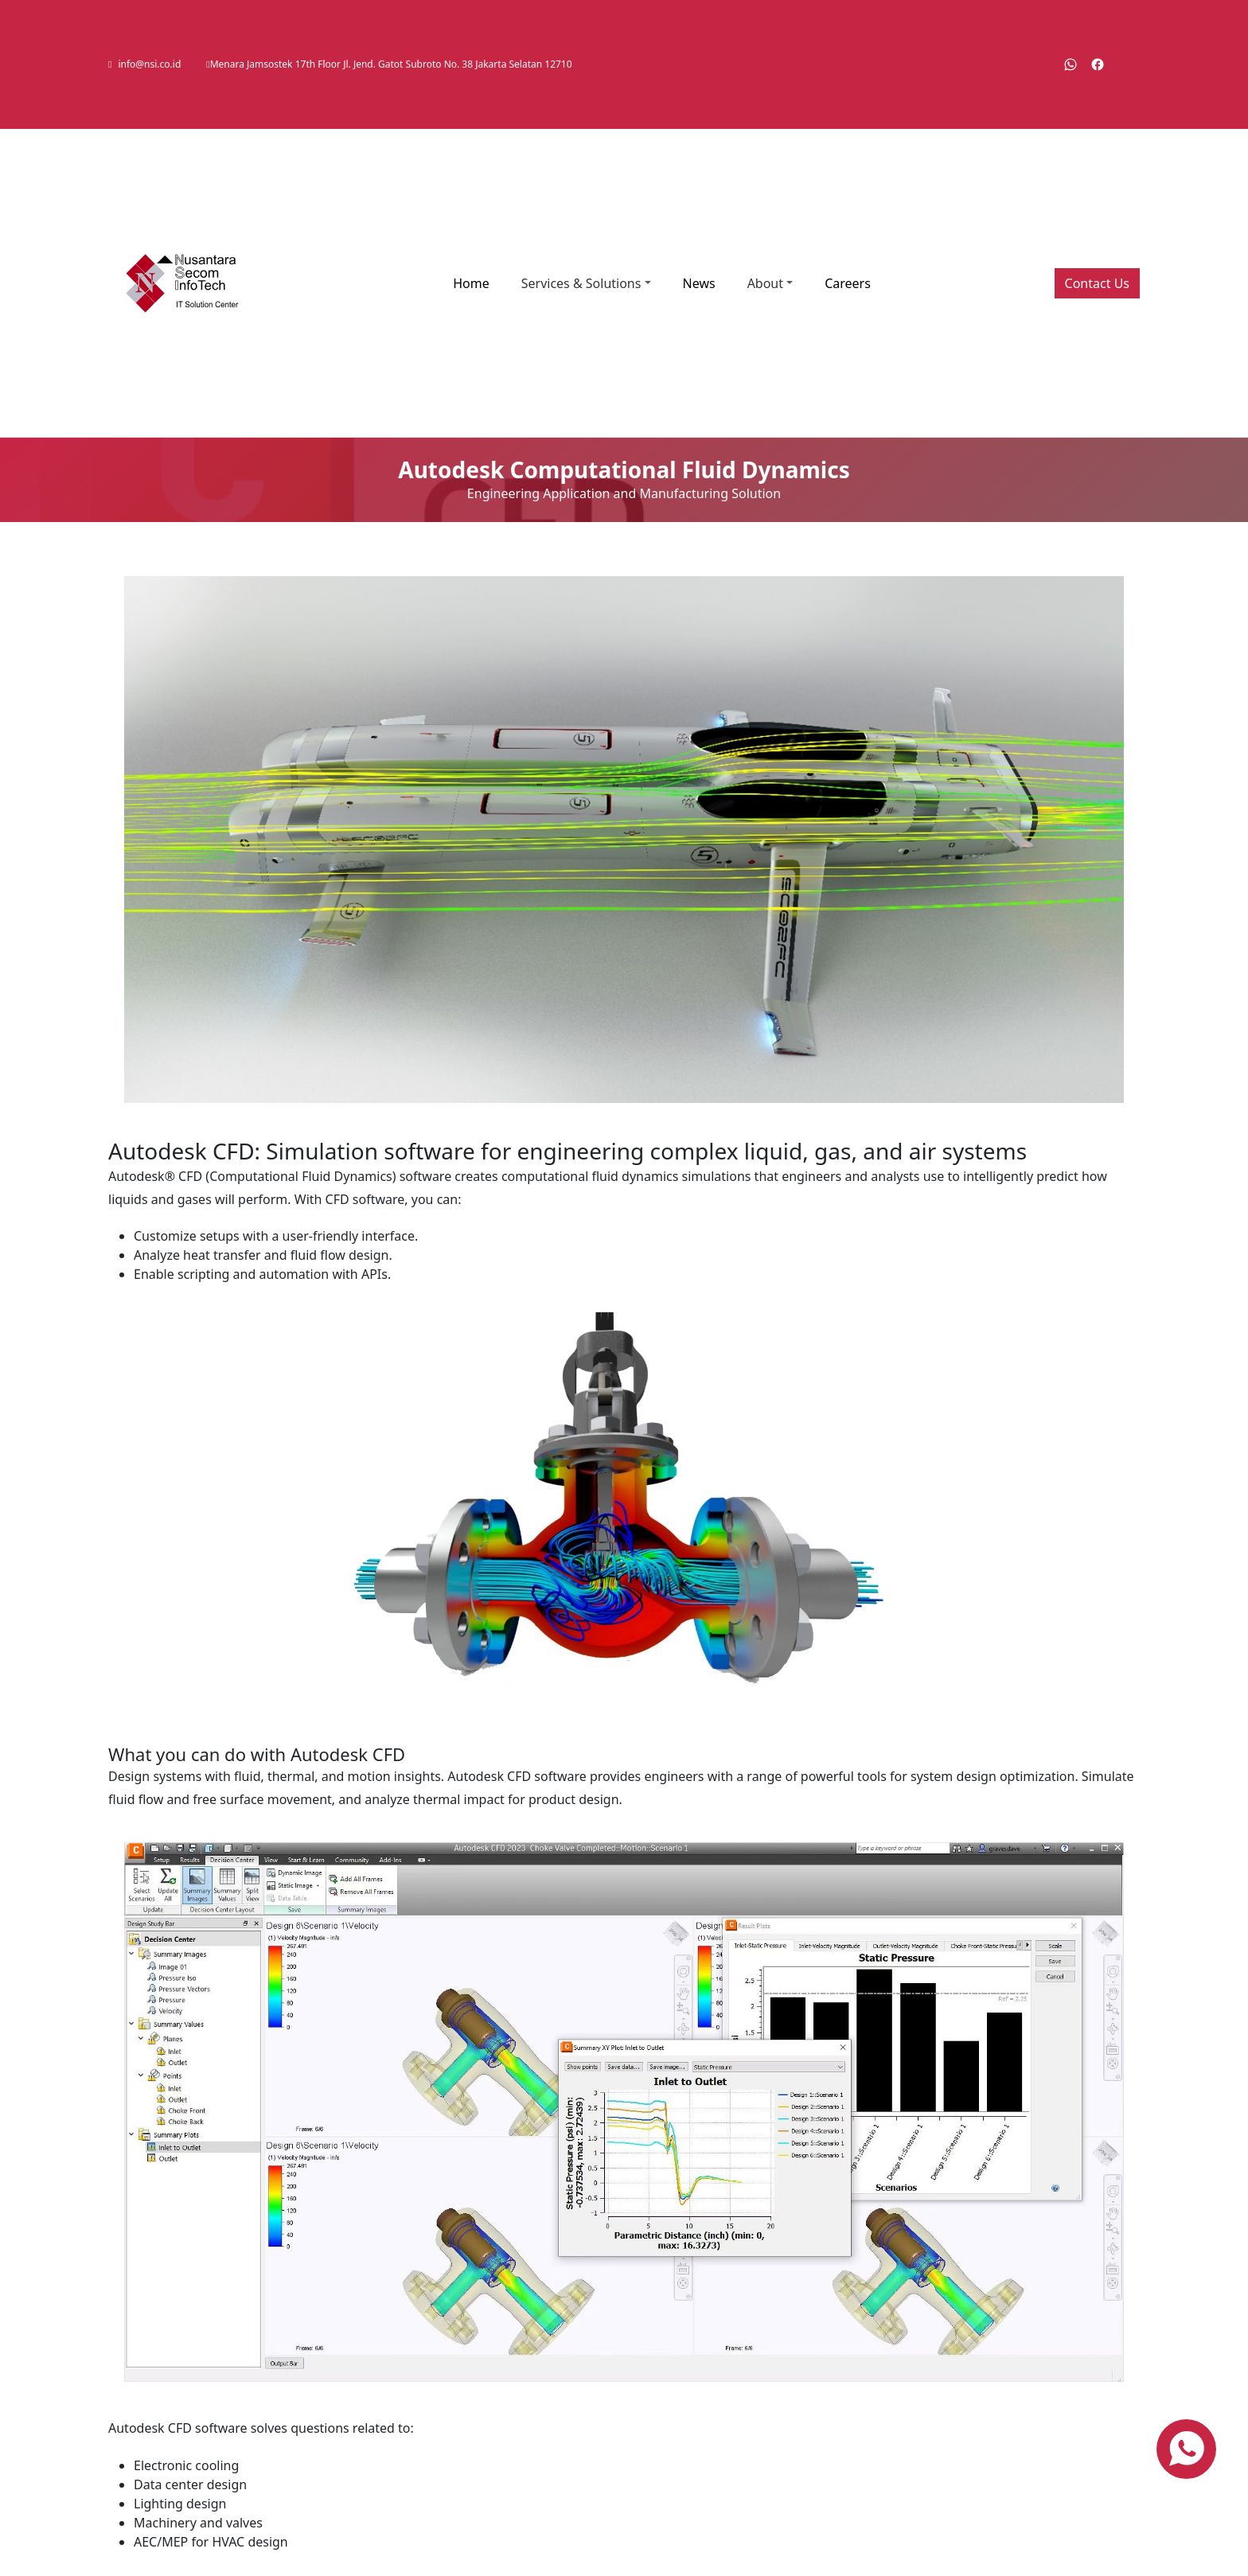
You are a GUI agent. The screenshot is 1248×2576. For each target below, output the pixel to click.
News (699, 283)
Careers (848, 283)
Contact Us (1097, 283)
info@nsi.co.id (149, 64)
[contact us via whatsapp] (1186, 2449)
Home (471, 283)
